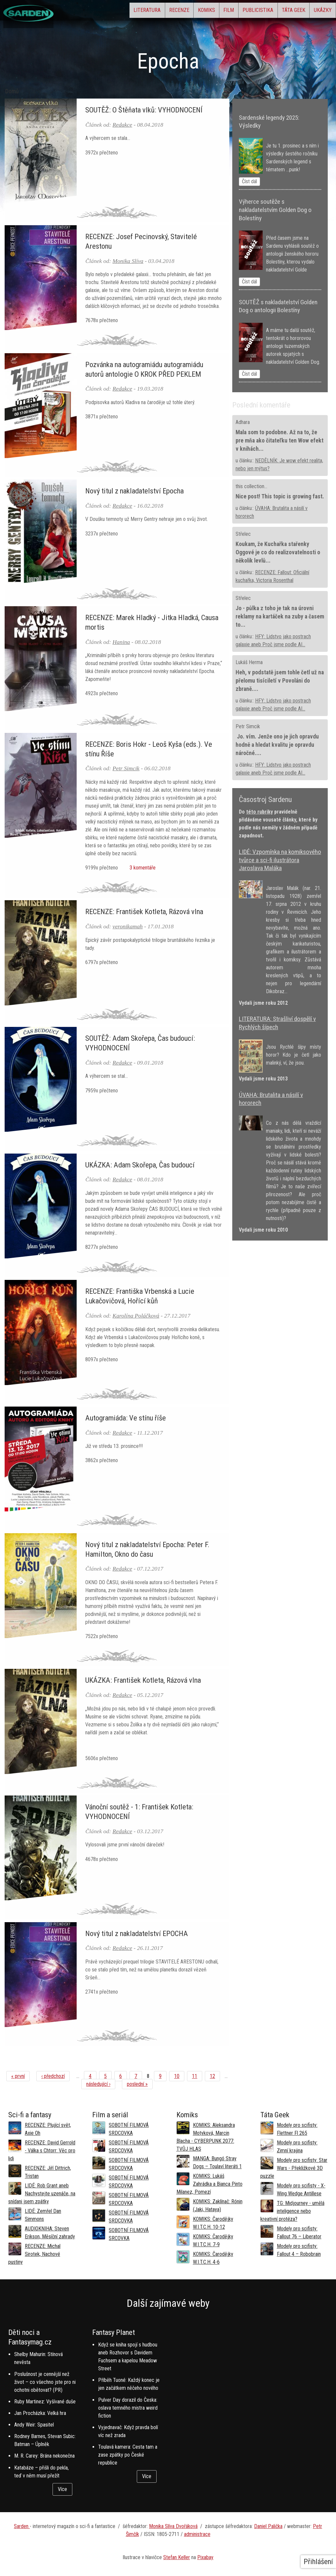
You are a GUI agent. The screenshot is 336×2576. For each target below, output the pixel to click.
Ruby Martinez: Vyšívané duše (45, 2401)
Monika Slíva (128, 261)
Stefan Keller (176, 2557)
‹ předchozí (53, 2076)
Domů (12, 91)
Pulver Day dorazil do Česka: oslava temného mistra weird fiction (128, 2408)
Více (62, 2489)
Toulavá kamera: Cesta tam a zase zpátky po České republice (127, 2455)
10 (176, 2076)
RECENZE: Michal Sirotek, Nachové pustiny (34, 2254)
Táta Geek (280, 12)
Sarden (22, 2526)
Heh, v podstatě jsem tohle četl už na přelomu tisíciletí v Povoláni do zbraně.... (280, 680)
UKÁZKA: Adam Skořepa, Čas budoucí (140, 1165)
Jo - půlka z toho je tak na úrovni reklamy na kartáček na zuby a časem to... (280, 616)
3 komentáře (141, 868)
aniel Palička (269, 2526)
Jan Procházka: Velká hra (40, 2413)
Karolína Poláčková (136, 1315)
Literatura (90, 12)
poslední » (137, 2084)
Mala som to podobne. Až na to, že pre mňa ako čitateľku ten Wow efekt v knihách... (279, 440)
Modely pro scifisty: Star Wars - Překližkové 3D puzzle (293, 2168)
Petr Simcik (126, 768)
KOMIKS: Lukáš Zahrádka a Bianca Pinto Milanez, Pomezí (209, 2184)
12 (212, 2076)
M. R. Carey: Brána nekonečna (44, 2456)
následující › (98, 2084)
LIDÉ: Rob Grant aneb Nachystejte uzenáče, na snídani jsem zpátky (41, 2193)
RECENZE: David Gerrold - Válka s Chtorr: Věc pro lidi (41, 2150)
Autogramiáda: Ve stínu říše (125, 1418)
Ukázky (318, 12)
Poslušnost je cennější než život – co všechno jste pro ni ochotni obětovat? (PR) (45, 2382)
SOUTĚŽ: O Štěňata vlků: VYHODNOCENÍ (144, 110)
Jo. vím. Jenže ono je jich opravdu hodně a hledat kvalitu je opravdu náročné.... (277, 744)
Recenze (131, 12)
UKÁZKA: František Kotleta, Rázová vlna (143, 1680)
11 (194, 2076)
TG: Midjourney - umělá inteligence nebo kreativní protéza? (292, 2211)
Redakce (122, 124)
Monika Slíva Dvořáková (173, 2526)
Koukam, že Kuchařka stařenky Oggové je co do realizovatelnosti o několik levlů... (278, 552)
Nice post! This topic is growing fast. (280, 496)
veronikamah (128, 926)
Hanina (121, 642)
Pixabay (205, 2557)
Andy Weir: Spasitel (34, 2425)
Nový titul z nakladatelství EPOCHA (136, 1933)
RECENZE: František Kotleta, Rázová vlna (144, 911)
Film (198, 12)
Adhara (243, 422)
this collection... (251, 486)
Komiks (167, 12)
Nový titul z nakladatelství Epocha (134, 490)
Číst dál (249, 181)
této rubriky (259, 812)
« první (18, 2076)
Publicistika (236, 12)
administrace (197, 2534)
